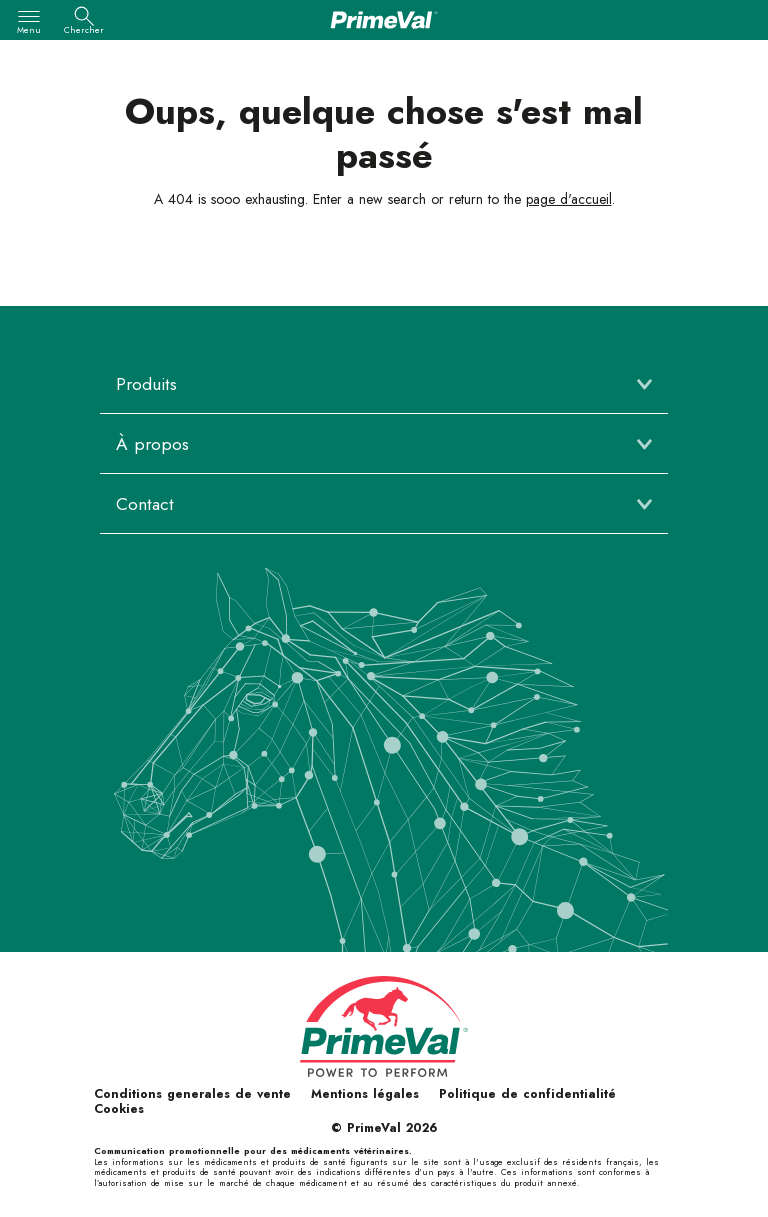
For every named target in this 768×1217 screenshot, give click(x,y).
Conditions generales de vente (192, 1094)
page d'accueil (569, 199)
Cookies (119, 1109)
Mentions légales (365, 1094)
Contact (145, 504)
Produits (146, 384)
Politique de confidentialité (527, 1094)
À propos (152, 444)
